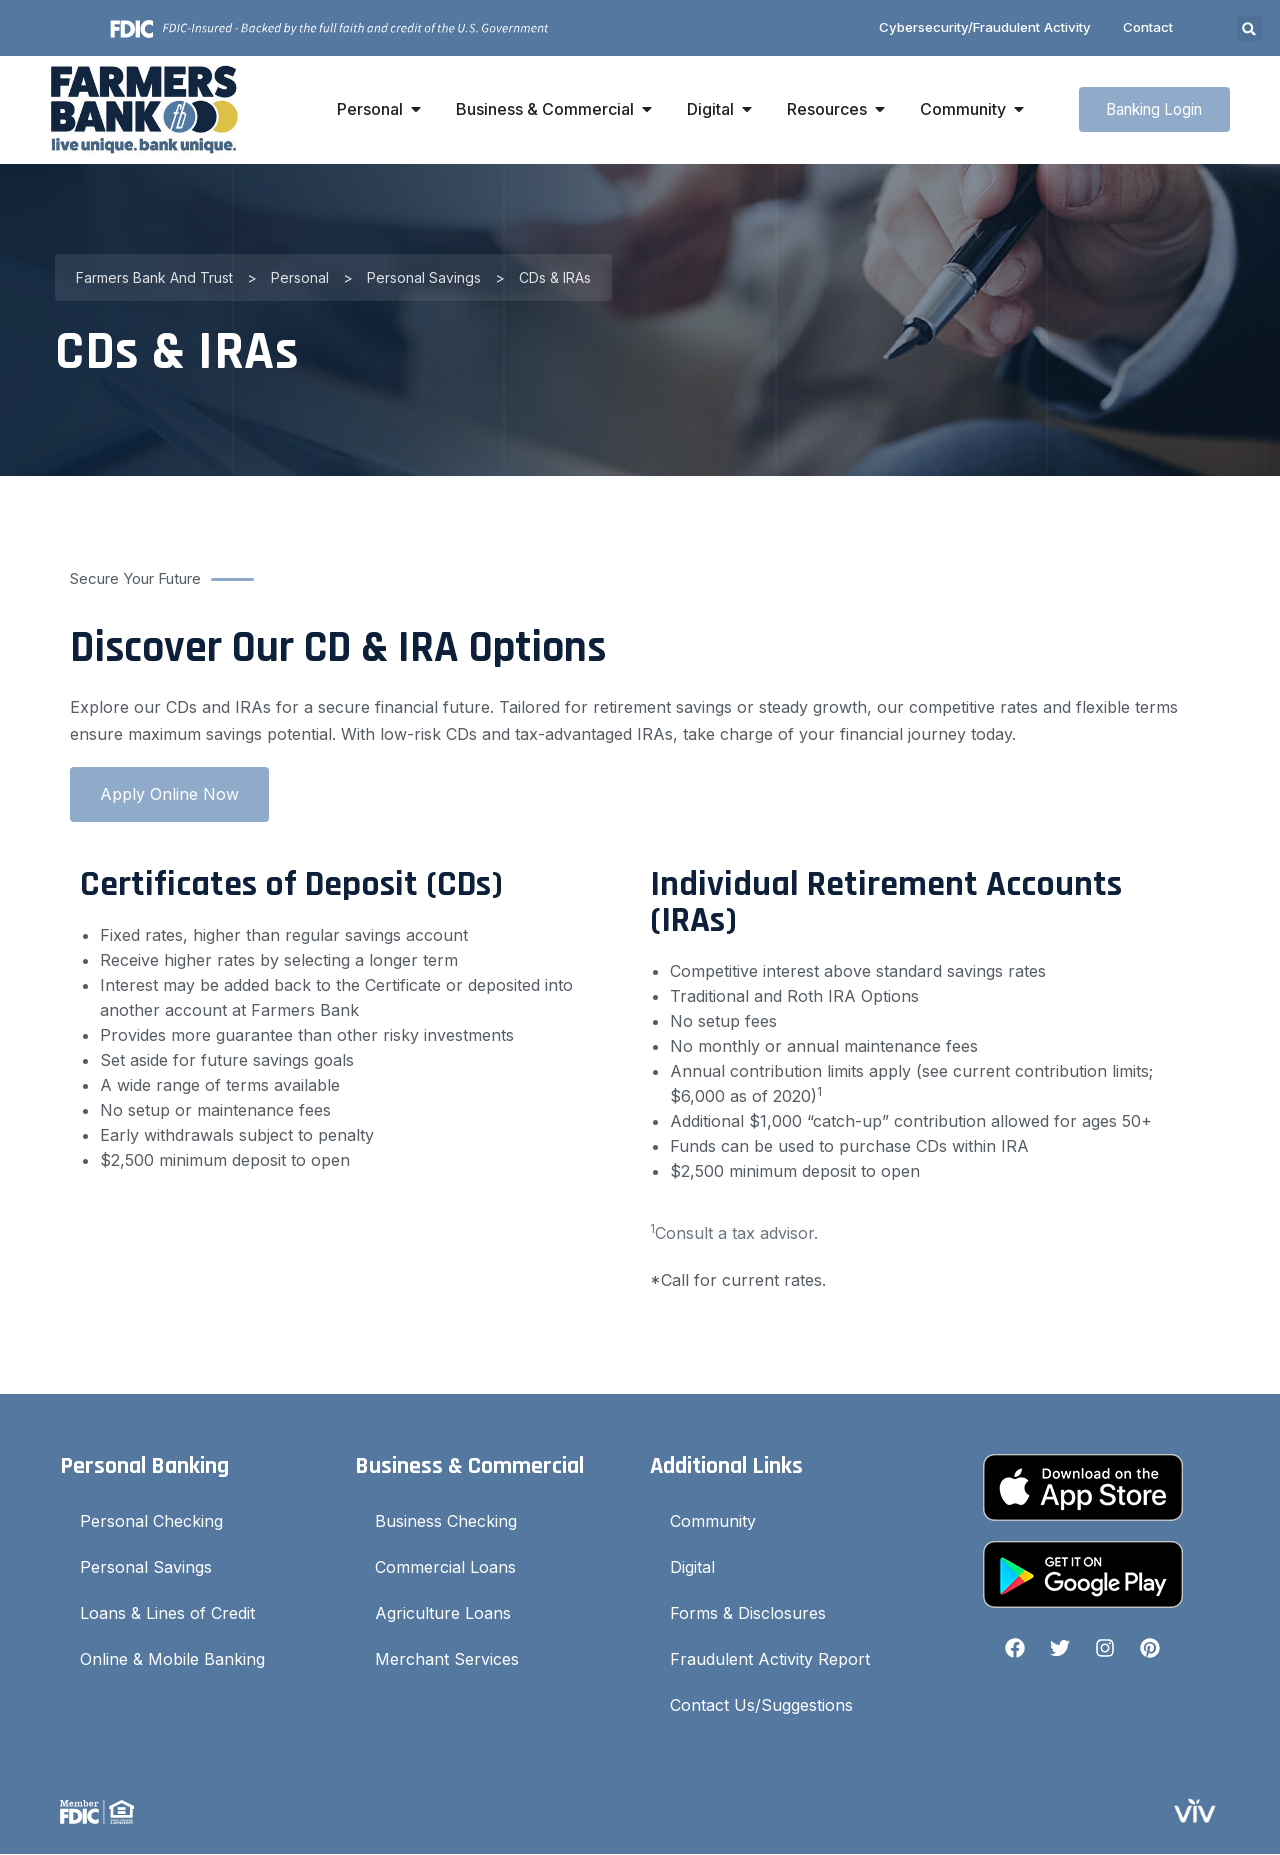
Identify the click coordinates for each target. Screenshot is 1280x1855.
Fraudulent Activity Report (770, 1660)
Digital (692, 1568)
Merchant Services (447, 1660)
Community (713, 1522)
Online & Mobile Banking (172, 1660)
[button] (1249, 29)
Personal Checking (151, 1522)
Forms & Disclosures (748, 1614)
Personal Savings (146, 1568)
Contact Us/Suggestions (761, 1706)
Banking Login (1146, 110)
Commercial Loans (445, 1568)
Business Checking (446, 1522)
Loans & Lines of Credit (167, 1614)
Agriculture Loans (443, 1614)
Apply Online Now (169, 795)
